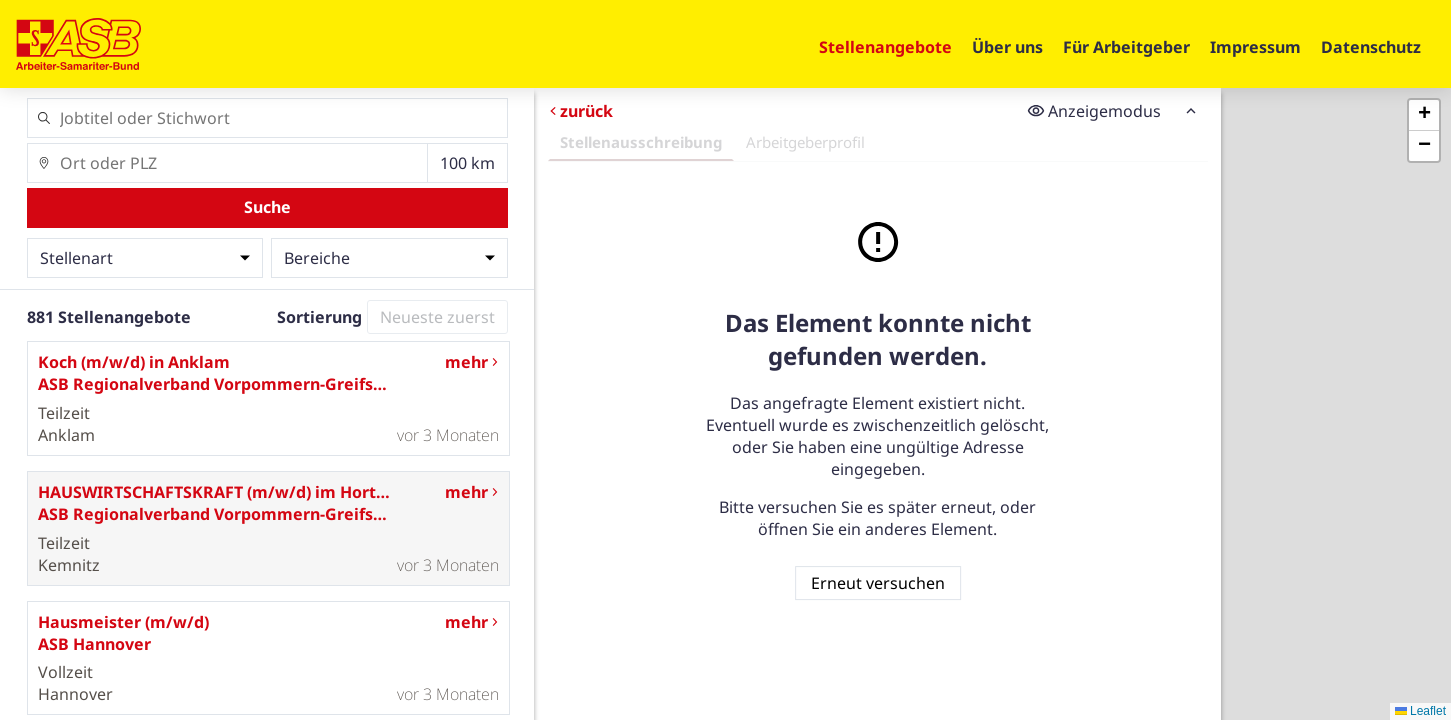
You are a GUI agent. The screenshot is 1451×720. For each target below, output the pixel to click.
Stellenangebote (885, 47)
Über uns (1007, 47)
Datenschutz (1371, 47)
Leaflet (1420, 711)
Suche (267, 207)
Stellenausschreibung (641, 142)
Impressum (1255, 47)
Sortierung (319, 317)
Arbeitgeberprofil (805, 142)
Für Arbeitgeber (1126, 47)
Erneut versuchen (878, 583)
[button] (1424, 115)
